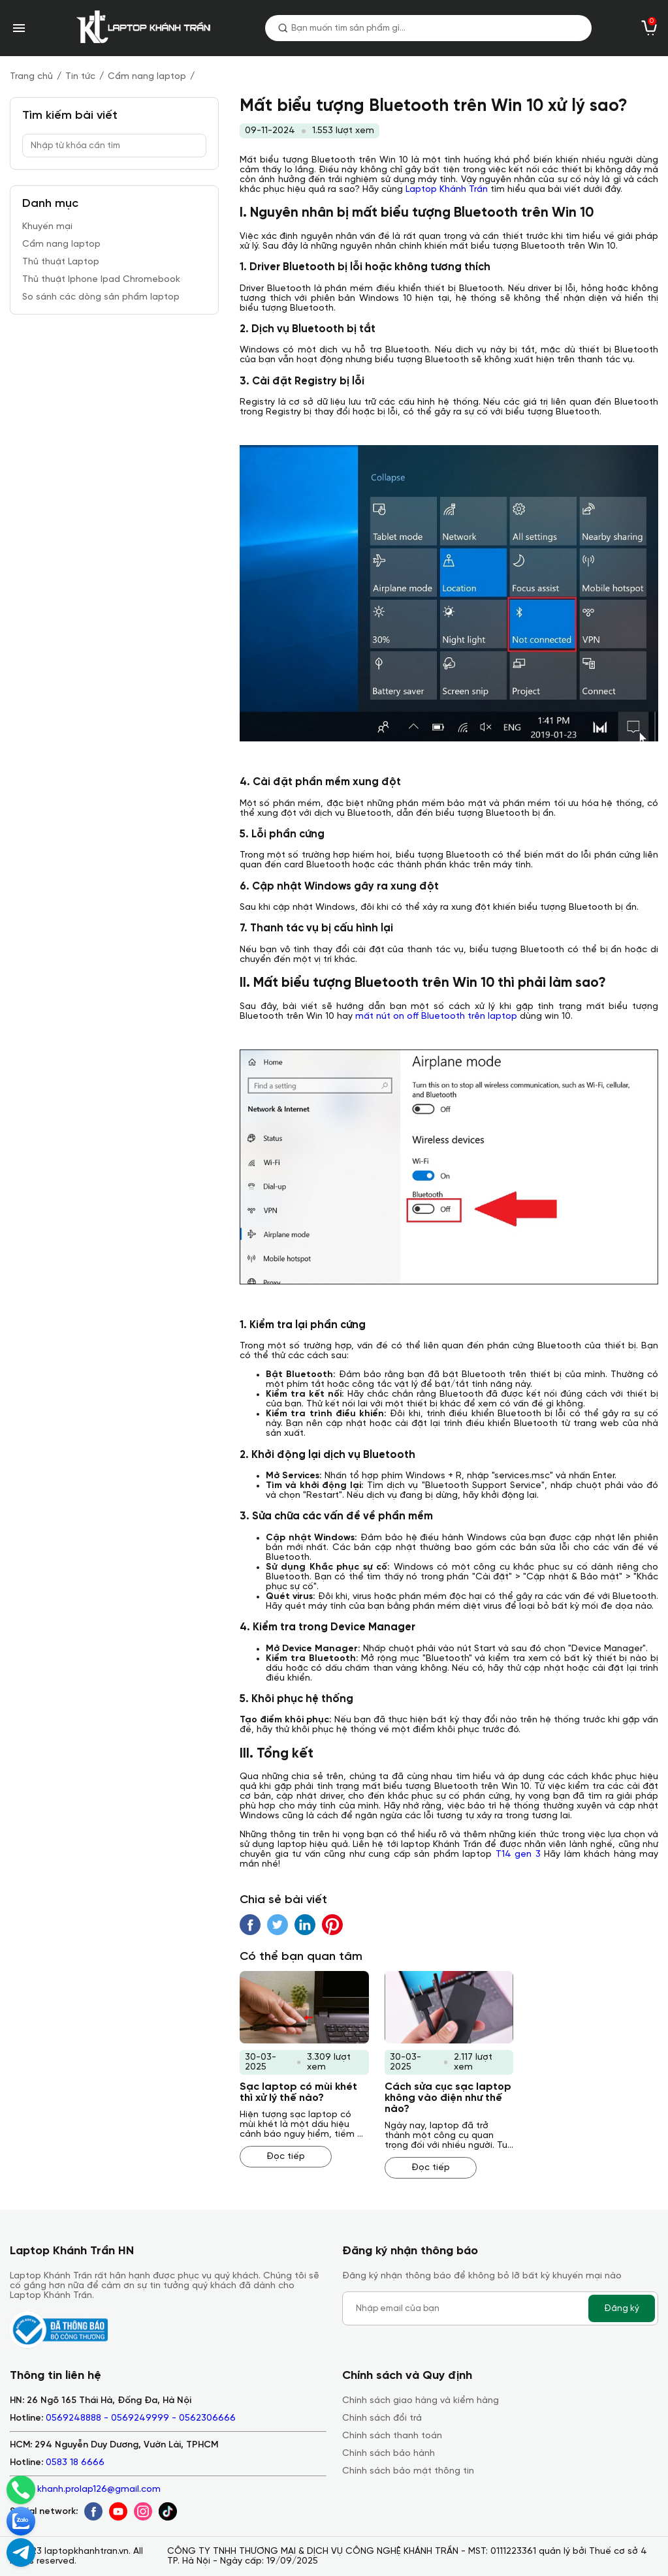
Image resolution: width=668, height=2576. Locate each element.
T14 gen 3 (518, 1854)
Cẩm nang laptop (147, 77)
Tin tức (80, 77)
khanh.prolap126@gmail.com (99, 2489)
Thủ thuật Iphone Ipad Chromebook (101, 280)
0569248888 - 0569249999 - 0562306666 (141, 2418)
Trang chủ (31, 77)
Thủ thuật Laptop (60, 262)
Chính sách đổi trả (382, 2418)
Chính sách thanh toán (392, 2436)
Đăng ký (621, 2308)
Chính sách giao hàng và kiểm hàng (420, 2401)
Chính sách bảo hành (388, 2454)
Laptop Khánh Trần (447, 189)
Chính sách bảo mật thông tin (408, 2471)
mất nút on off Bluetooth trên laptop (436, 1016)
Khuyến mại (47, 227)
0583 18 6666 (75, 2463)
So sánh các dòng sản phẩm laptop (101, 297)
